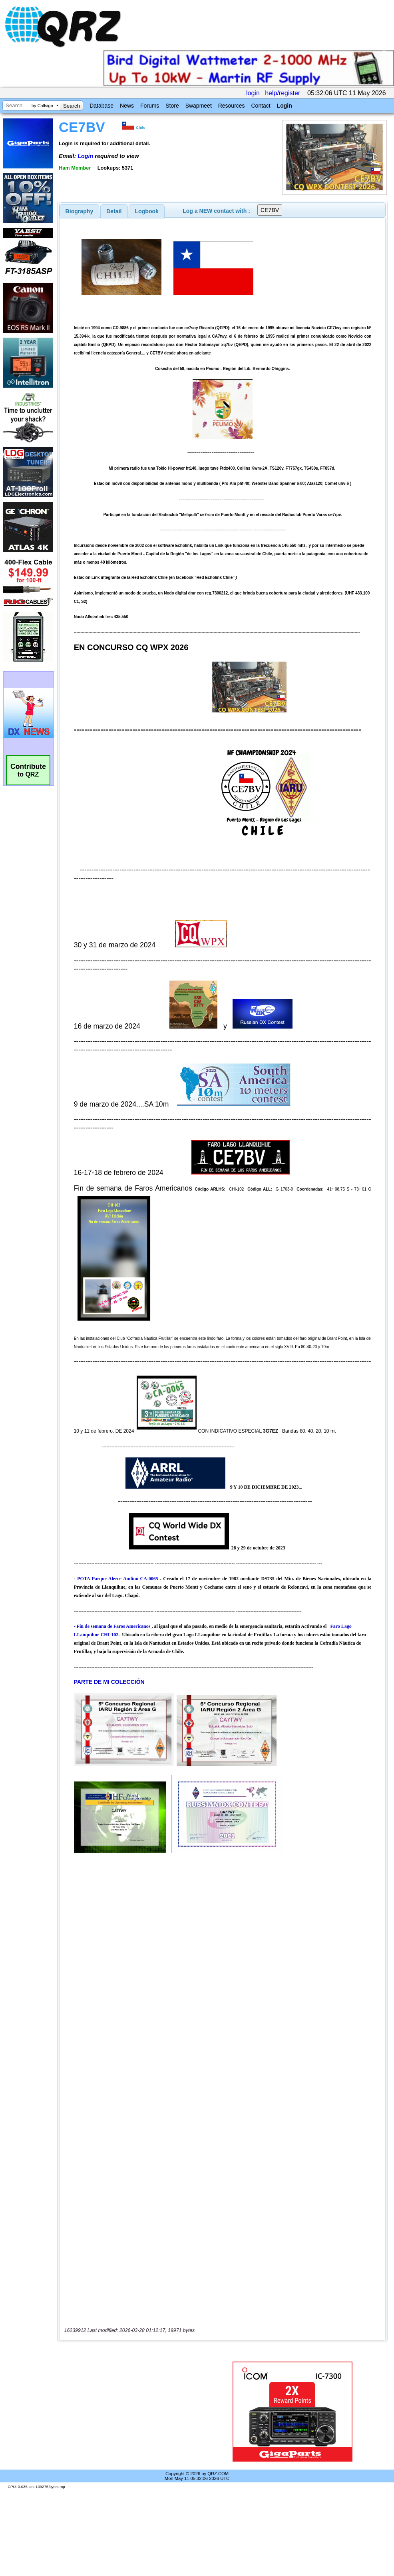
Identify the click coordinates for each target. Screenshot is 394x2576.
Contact (260, 105)
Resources (231, 105)
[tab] (79, 211)
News (127, 105)
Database (101, 105)
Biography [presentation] (80, 211)
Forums (149, 105)
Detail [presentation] (113, 211)
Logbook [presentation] (147, 211)
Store (172, 105)
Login (284, 105)
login (253, 93)
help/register (282, 93)
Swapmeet (198, 105)
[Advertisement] (133, 2412)
